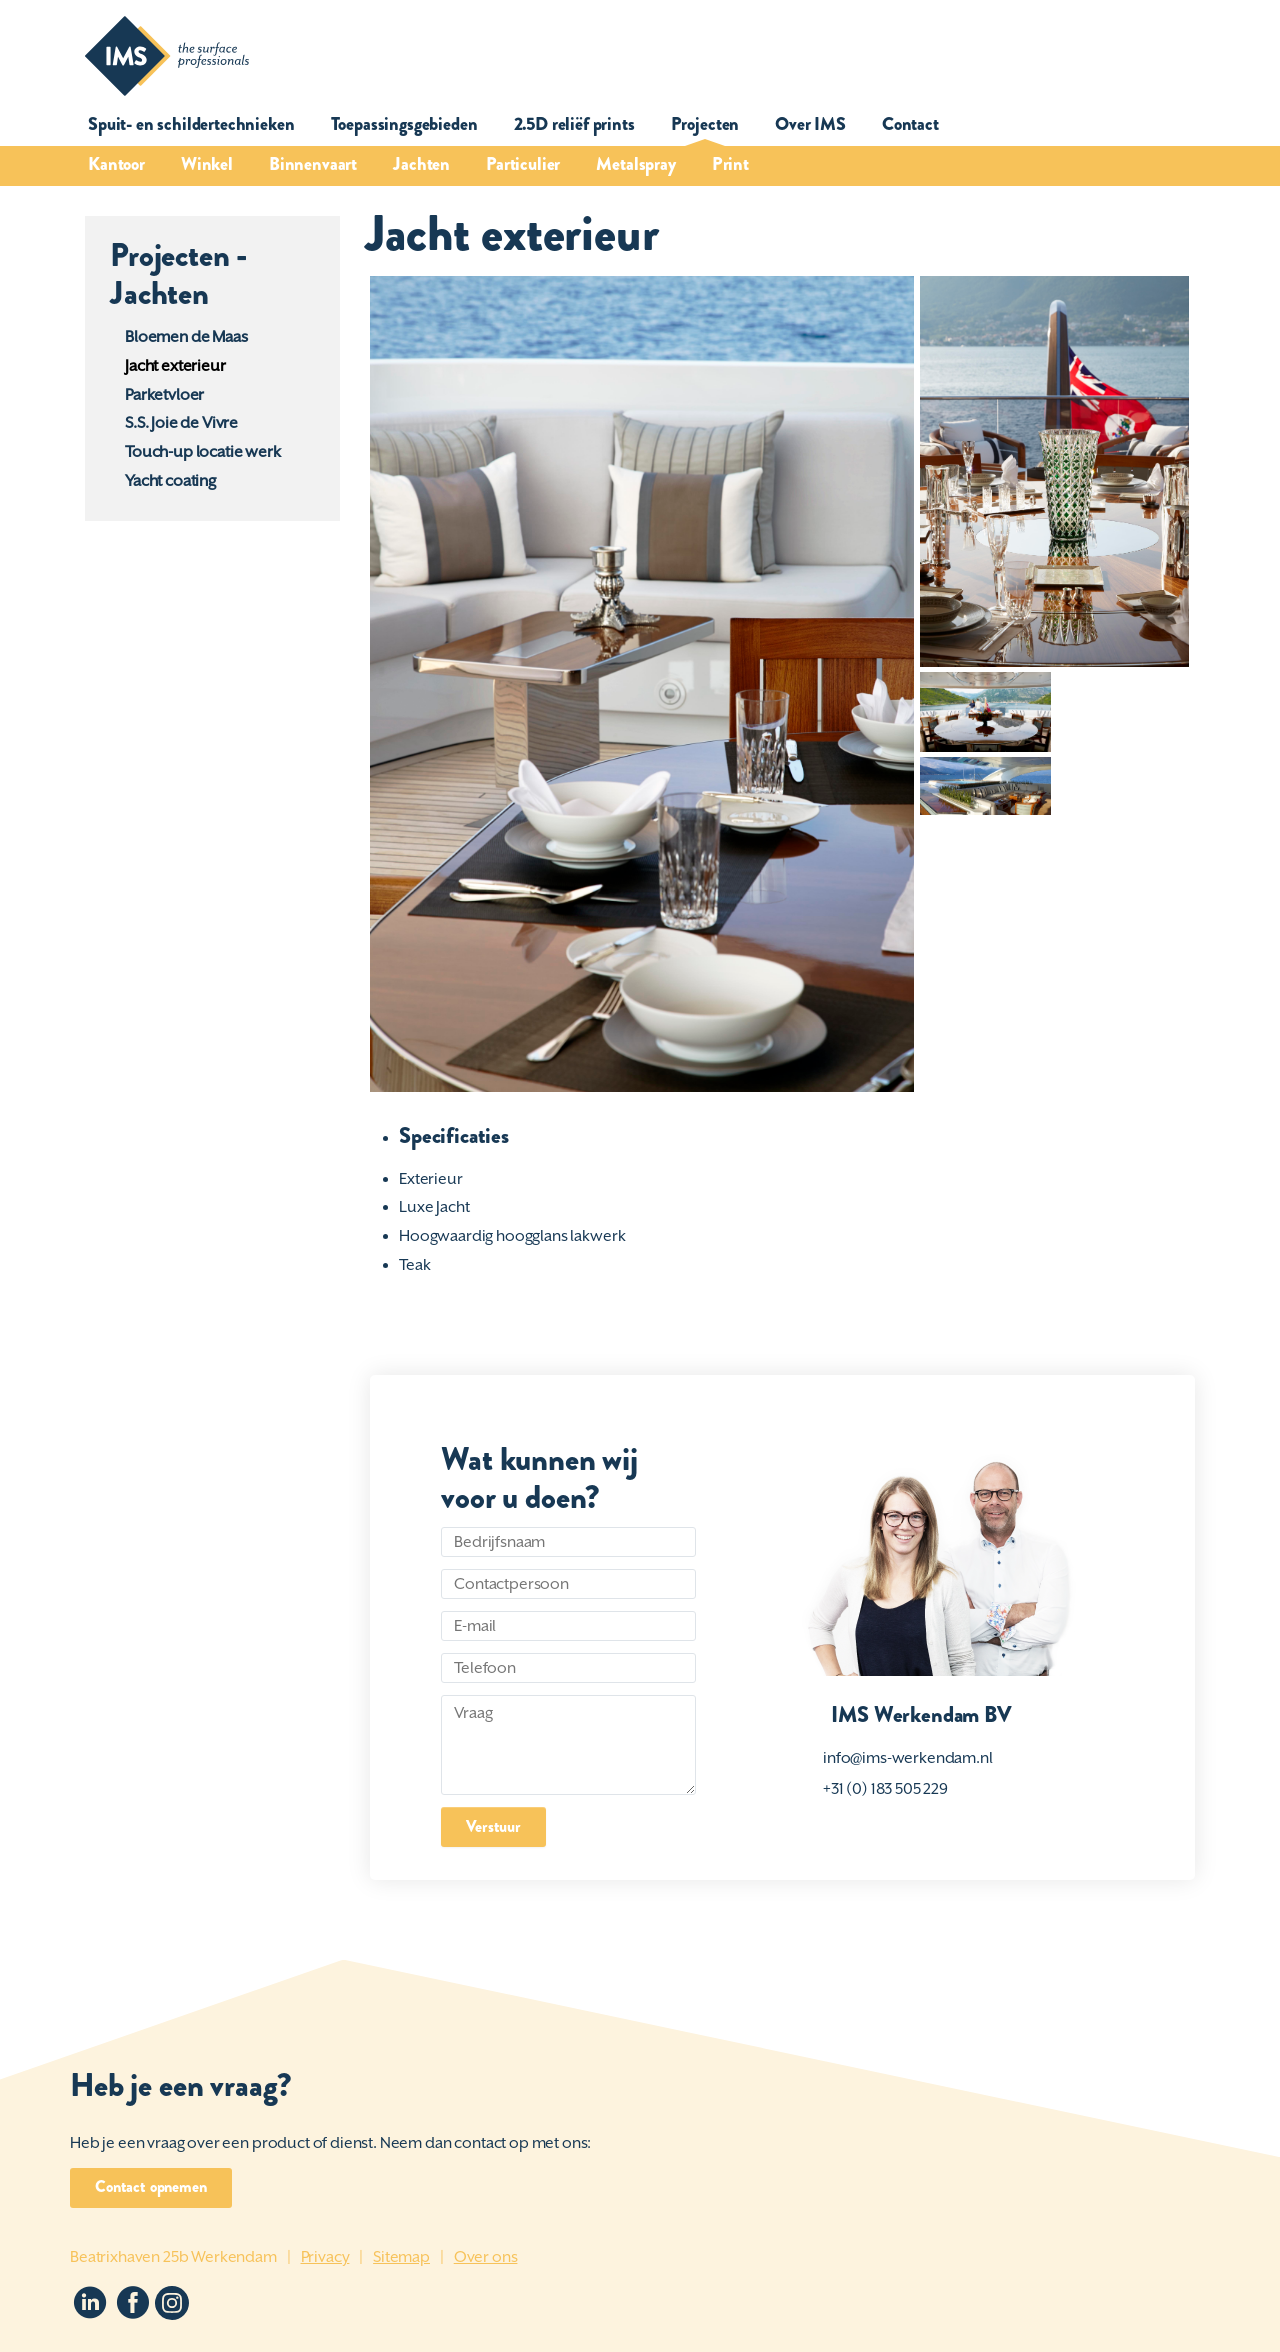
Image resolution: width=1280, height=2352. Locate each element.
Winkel (207, 164)
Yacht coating (170, 481)
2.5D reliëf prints (574, 124)
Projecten (705, 124)
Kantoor (116, 164)
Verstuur (493, 1826)
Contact (910, 124)
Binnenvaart (313, 164)
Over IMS (810, 124)
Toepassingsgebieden (404, 124)
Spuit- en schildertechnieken (191, 124)
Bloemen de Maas (186, 337)
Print (730, 164)
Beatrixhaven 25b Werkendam (173, 2257)
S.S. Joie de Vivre (181, 423)
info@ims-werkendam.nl (908, 1758)
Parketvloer (164, 395)
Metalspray (635, 164)
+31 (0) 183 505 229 (885, 1789)
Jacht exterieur (175, 366)
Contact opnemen (151, 2186)
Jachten (421, 164)
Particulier (523, 164)
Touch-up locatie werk (203, 452)
